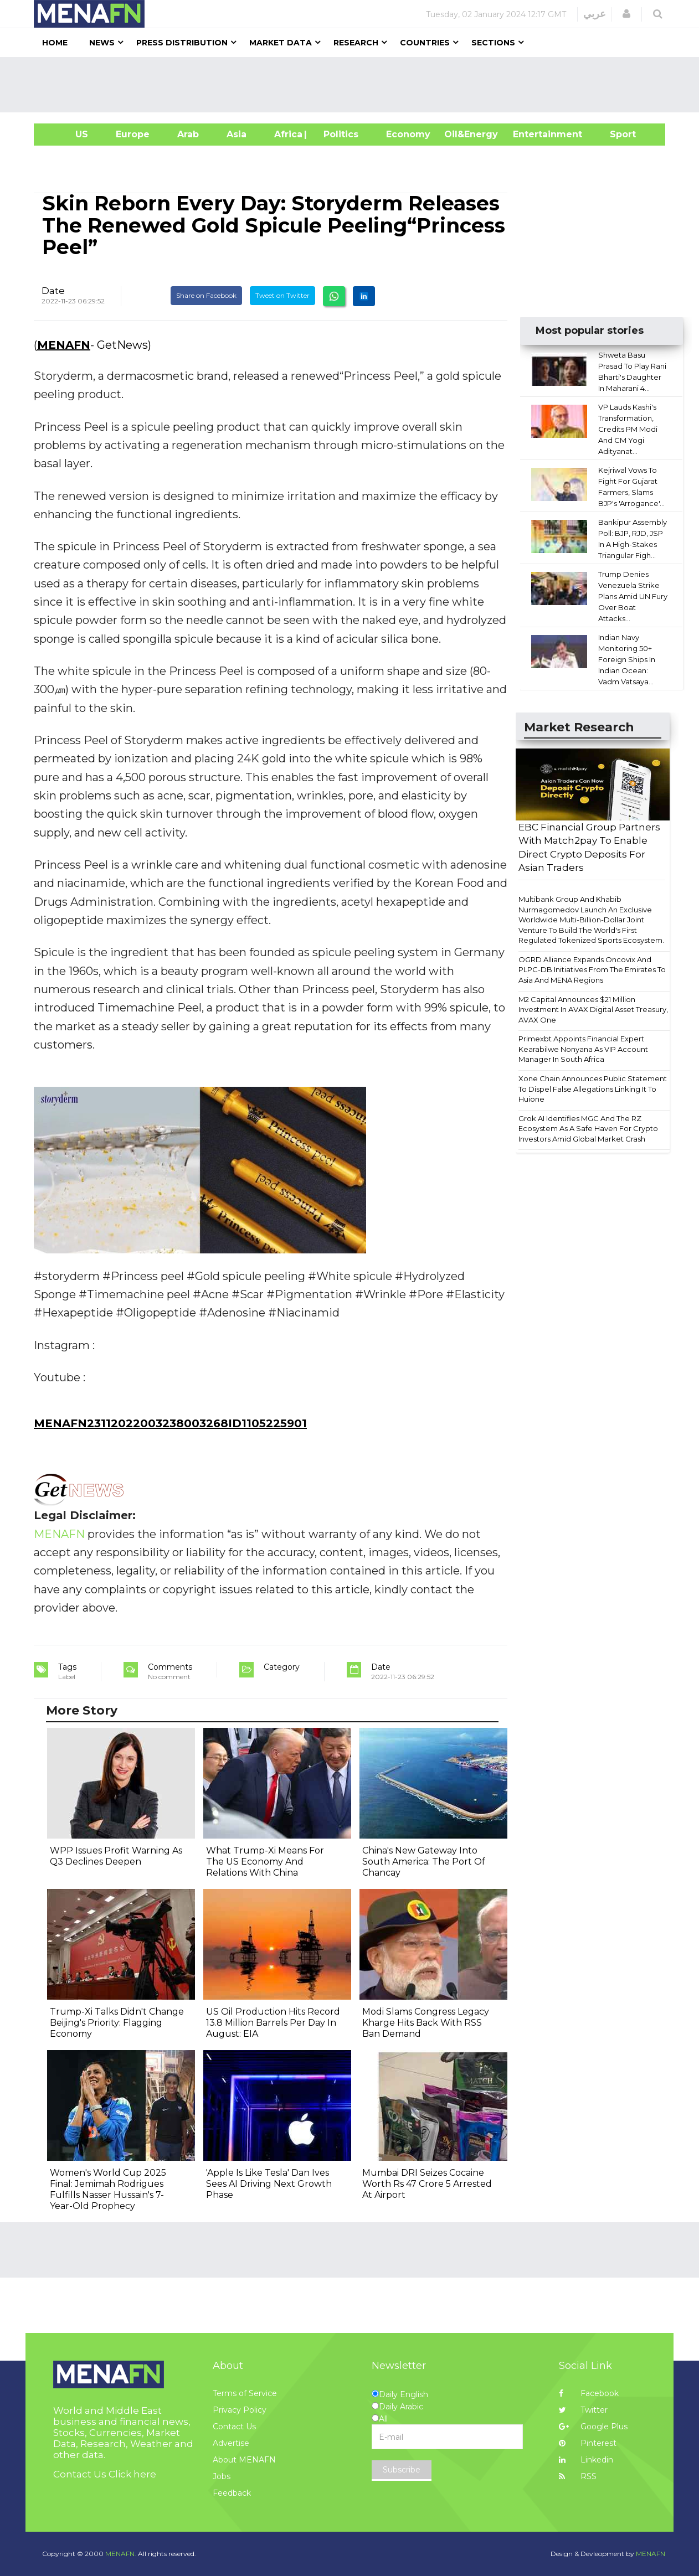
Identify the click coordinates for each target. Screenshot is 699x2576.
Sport (616, 134)
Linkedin (586, 2460)
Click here (132, 2474)
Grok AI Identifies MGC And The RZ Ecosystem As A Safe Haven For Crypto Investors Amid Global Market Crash (588, 1128)
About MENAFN (244, 2460)
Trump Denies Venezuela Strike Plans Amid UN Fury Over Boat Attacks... (632, 596)
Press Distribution (182, 43)
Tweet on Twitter (282, 295)
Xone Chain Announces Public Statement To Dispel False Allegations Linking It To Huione (592, 1088)
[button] (626, 14)
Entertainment (531, 134)
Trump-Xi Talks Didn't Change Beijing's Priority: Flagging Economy (117, 2022)
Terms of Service (245, 2393)
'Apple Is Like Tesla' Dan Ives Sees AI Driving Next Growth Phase (269, 2183)
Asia (236, 134)
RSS (578, 2476)
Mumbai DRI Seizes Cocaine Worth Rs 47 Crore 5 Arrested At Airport (427, 2183)
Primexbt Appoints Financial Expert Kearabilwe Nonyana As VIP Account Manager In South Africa (583, 1049)
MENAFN (63, 345)
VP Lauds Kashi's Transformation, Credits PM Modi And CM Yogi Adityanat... (627, 429)
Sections (493, 43)
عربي (594, 14)
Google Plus (593, 2427)
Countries (425, 43)
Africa (286, 134)
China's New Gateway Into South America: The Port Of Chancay (423, 1861)
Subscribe (401, 2470)
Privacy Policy (239, 2410)
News (102, 43)
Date (53, 290)
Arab (188, 134)
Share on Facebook (206, 295)
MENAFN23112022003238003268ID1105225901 (170, 1423)
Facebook (589, 2393)
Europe (132, 134)
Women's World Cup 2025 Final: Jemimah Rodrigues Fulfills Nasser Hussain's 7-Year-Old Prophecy (108, 2189)
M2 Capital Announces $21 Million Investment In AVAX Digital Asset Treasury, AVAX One (593, 1009)
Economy (408, 134)
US (68, 134)
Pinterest (587, 2443)
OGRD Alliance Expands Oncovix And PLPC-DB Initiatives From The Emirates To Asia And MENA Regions (592, 969)
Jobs (221, 2476)
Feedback (232, 2493)
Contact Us (234, 2427)
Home (55, 43)
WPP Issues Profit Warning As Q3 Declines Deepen (116, 1856)
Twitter (583, 2410)
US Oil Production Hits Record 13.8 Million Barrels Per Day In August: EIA (273, 2022)
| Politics (338, 134)
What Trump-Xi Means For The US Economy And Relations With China (265, 1861)
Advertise (231, 2443)
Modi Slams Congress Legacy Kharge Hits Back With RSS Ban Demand (425, 2022)
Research (355, 43)
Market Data (280, 43)
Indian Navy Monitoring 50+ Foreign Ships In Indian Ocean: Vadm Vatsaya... (626, 659)
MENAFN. (120, 2553)
